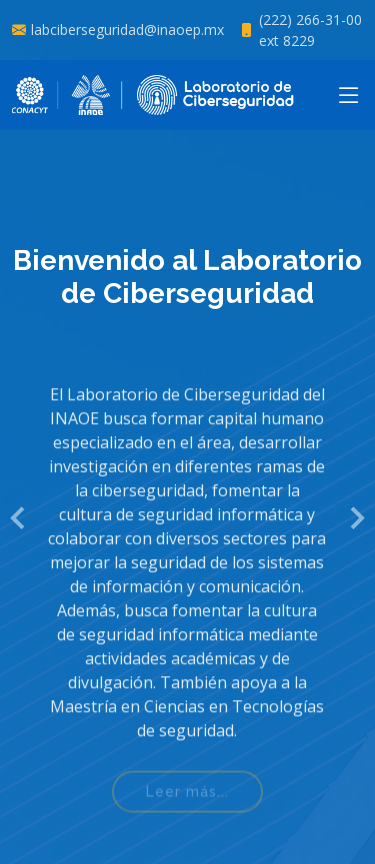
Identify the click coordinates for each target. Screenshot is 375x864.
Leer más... (187, 801)
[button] (19, 518)
